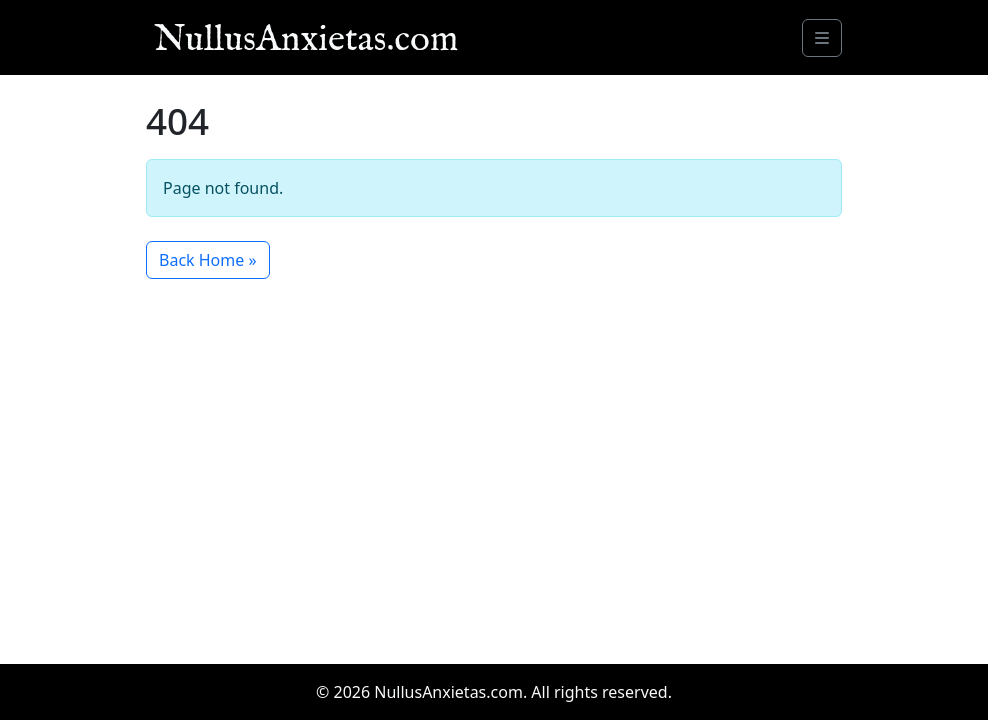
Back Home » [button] (208, 260)
